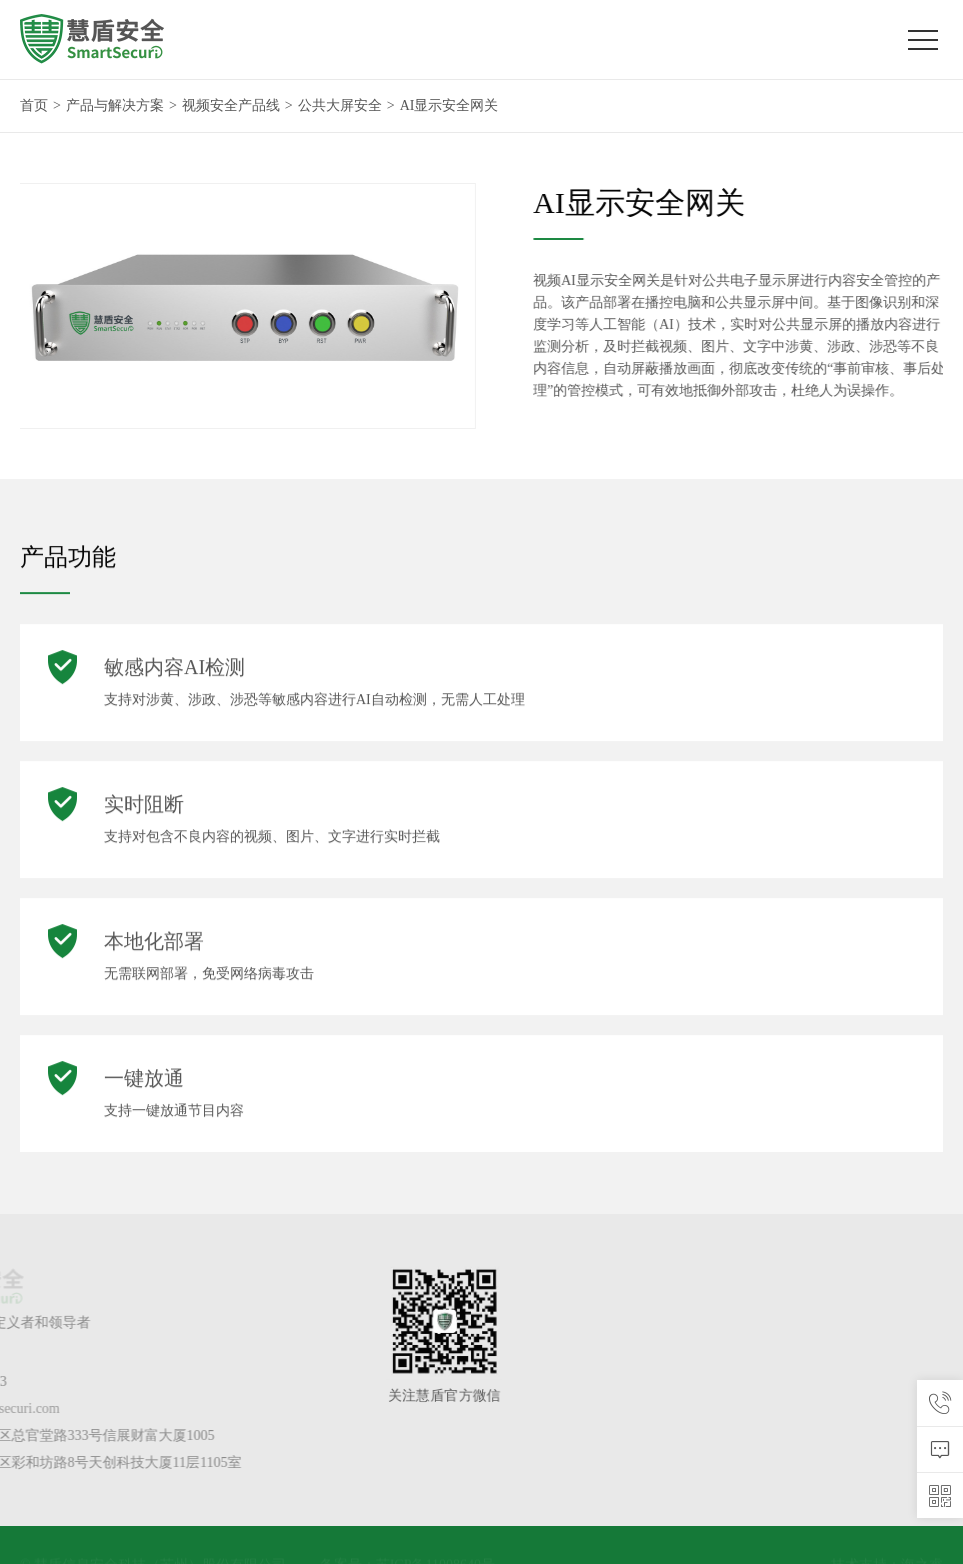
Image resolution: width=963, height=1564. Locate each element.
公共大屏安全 (340, 105)
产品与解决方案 (115, 105)
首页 (34, 105)
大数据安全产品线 (904, 1328)
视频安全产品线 (231, 105)
